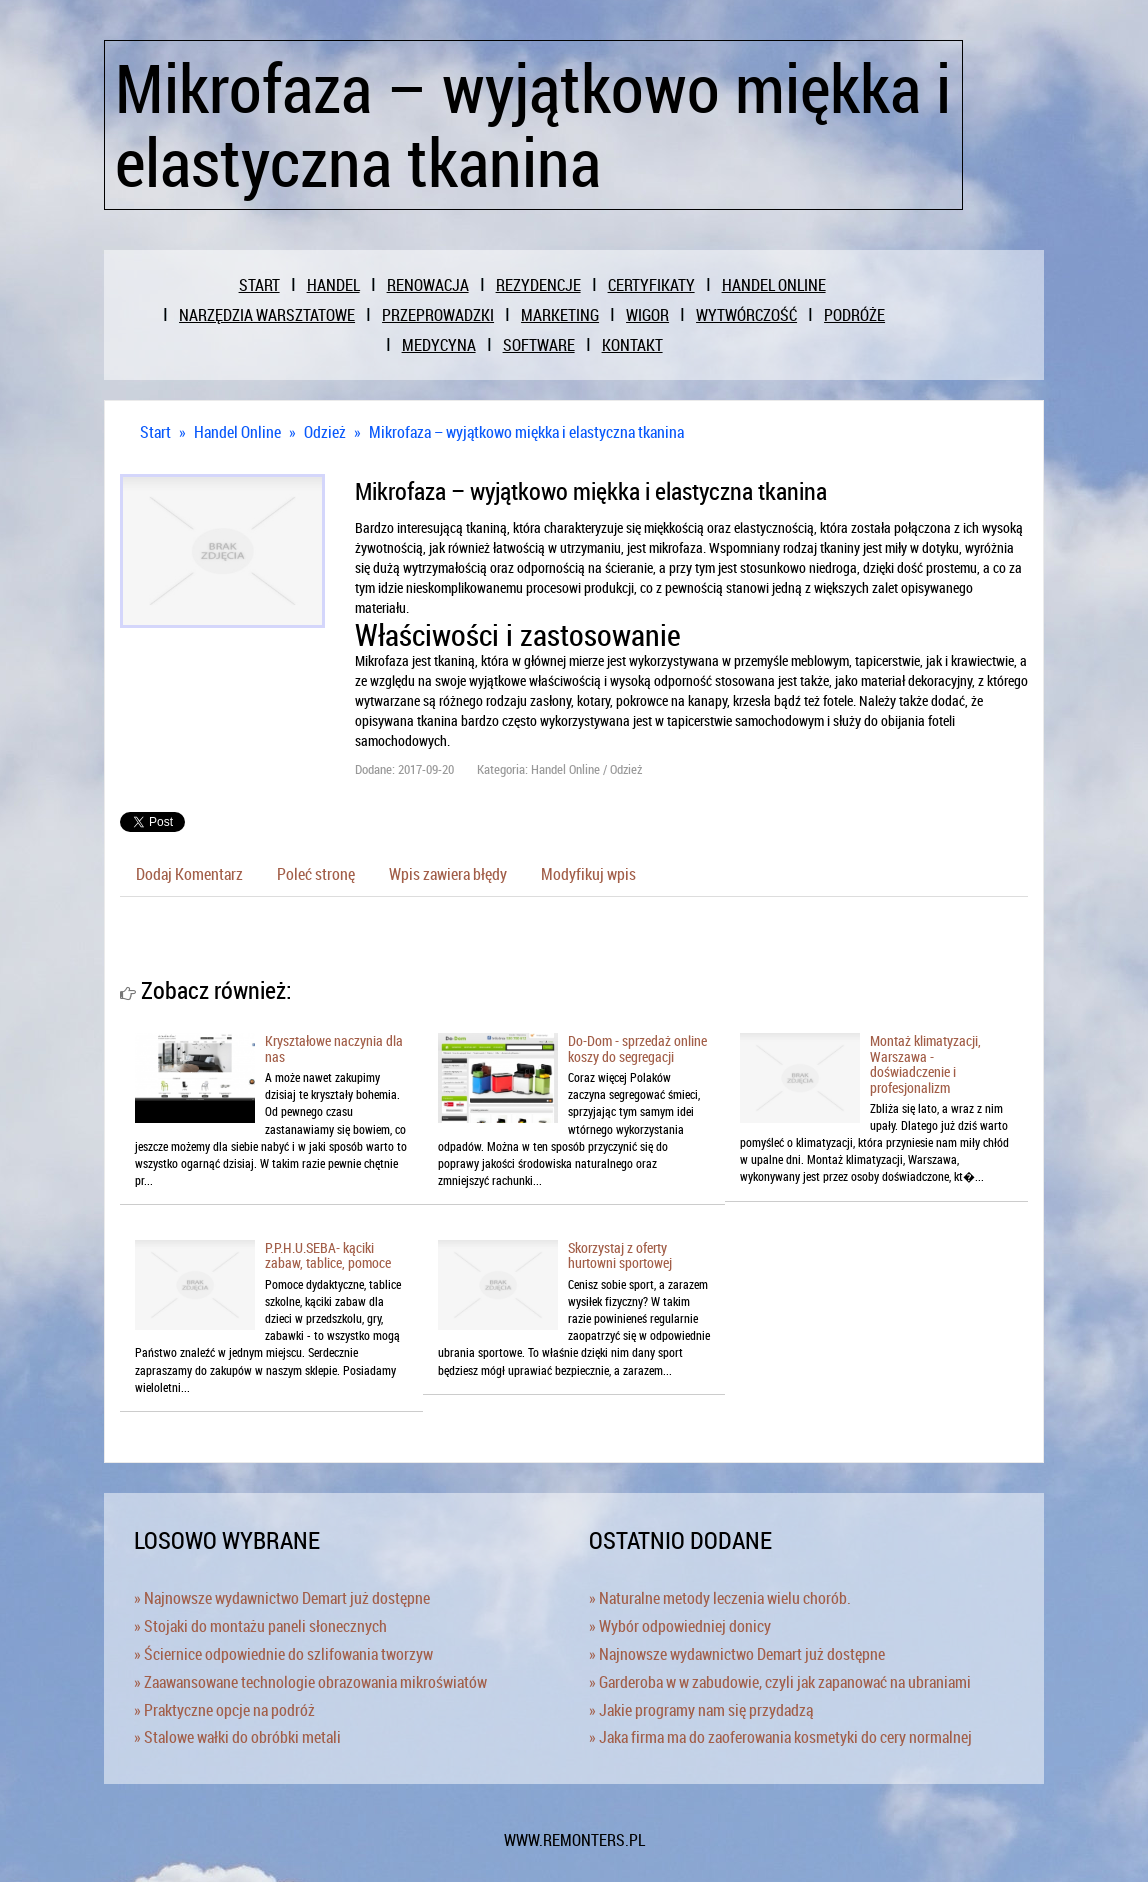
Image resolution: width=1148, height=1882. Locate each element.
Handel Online (237, 432)
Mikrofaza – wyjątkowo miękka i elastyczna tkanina (526, 432)
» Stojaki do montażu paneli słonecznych (260, 1626)
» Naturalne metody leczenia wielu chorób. (720, 1598)
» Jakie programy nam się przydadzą (701, 1710)
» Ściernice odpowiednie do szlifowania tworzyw (283, 1654)
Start (155, 432)
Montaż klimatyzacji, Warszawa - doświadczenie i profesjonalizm (925, 1063)
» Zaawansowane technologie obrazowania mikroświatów (310, 1682)
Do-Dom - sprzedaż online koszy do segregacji (637, 1048)
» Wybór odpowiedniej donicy (680, 1626)
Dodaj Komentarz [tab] (189, 874)
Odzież (325, 432)
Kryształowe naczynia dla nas (334, 1048)
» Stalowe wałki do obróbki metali (237, 1737)
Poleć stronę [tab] (316, 874)
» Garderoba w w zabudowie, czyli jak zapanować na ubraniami (780, 1682)
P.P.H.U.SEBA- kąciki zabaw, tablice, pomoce (328, 1255)
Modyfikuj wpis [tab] (588, 874)
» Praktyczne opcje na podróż (224, 1710)
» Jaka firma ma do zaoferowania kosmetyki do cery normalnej (780, 1737)
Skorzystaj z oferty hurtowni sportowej (620, 1255)
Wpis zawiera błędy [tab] (448, 874)
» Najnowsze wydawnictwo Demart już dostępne (282, 1598)
